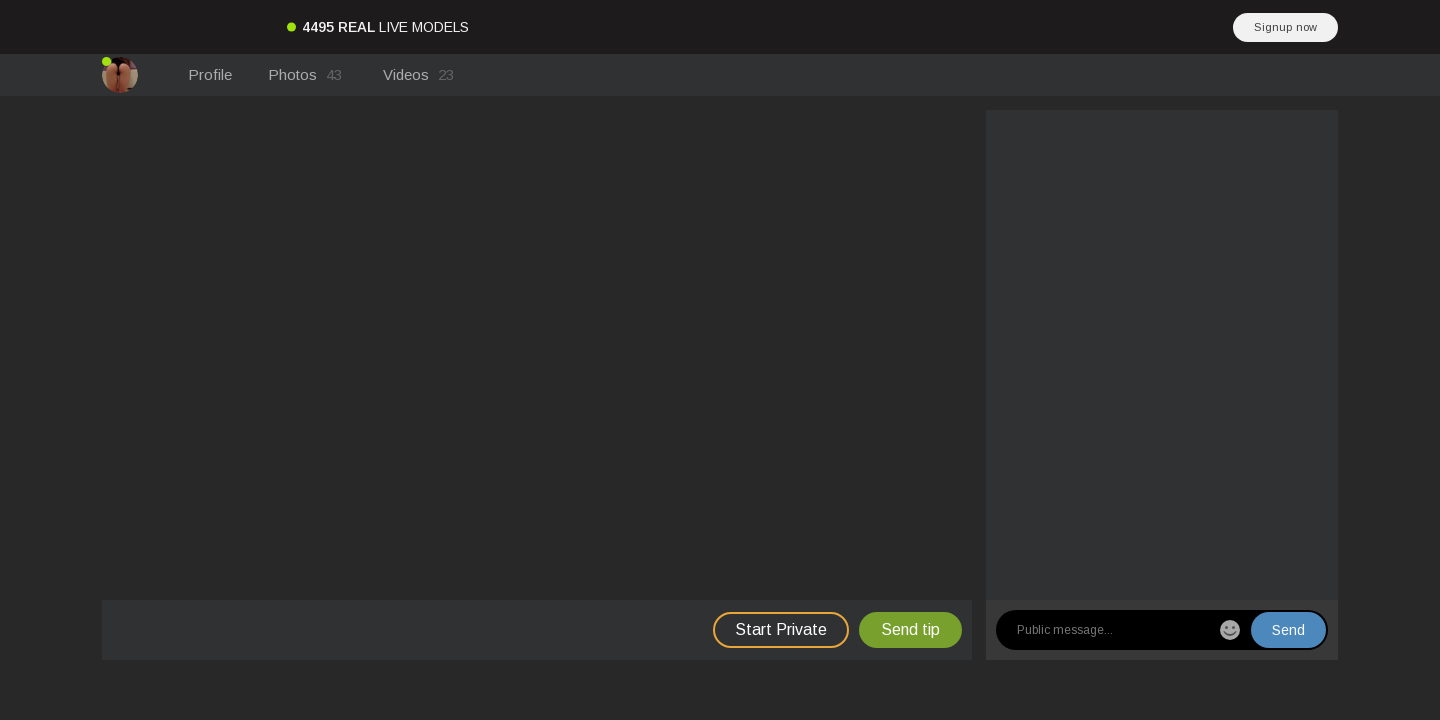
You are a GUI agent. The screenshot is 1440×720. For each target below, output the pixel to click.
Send (1288, 630)
